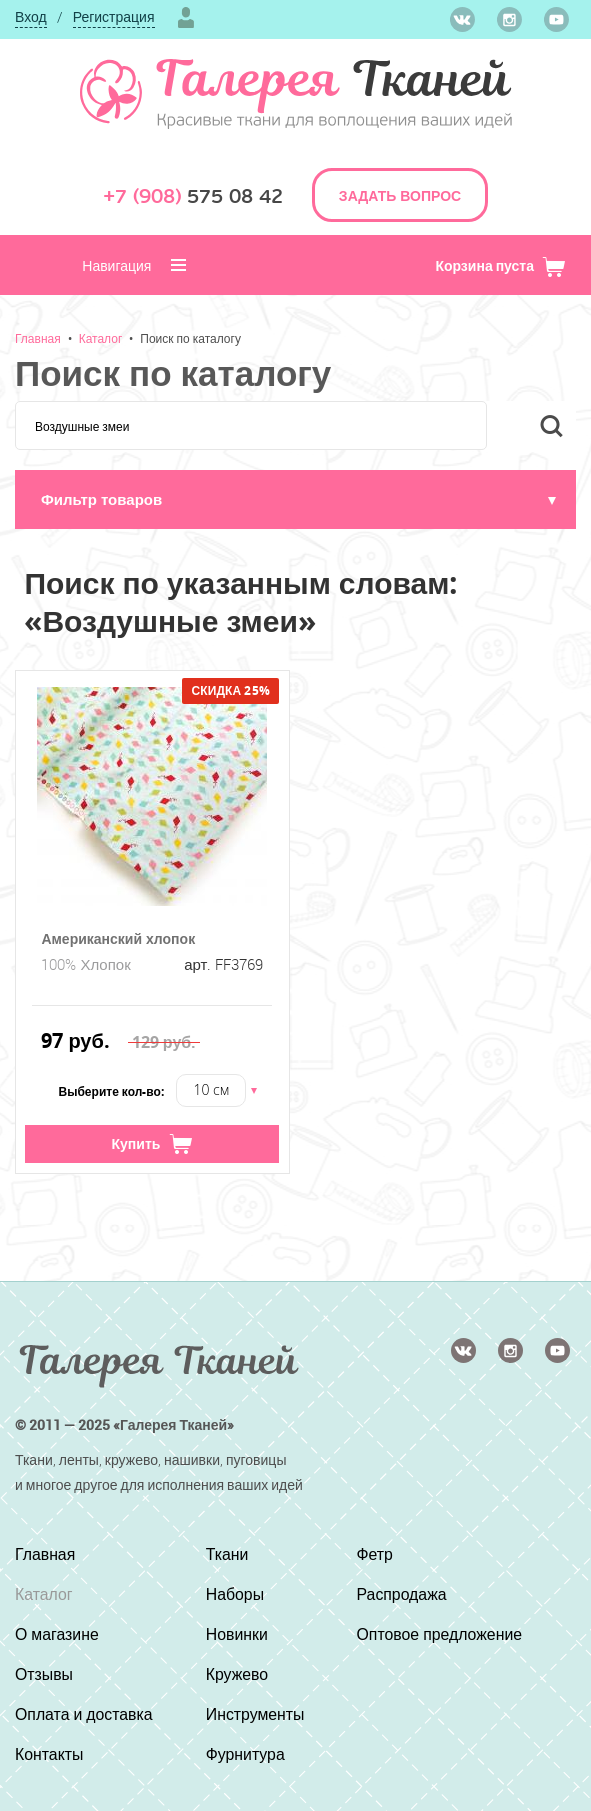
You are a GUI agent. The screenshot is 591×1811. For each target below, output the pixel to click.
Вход (31, 16)
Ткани (227, 1554)
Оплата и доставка (84, 1714)
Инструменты (256, 1714)
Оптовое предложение (439, 1634)
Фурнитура (246, 1754)
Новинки (237, 1634)
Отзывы (44, 1674)
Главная (38, 338)
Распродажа (401, 1594)
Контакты (49, 1754)
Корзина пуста (500, 265)
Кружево (237, 1674)
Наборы (235, 1594)
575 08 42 (193, 196)
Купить (153, 1144)
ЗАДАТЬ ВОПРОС (400, 195)
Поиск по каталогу (190, 338)
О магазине (57, 1634)
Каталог (101, 338)
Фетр (374, 1554)
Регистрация (114, 16)
